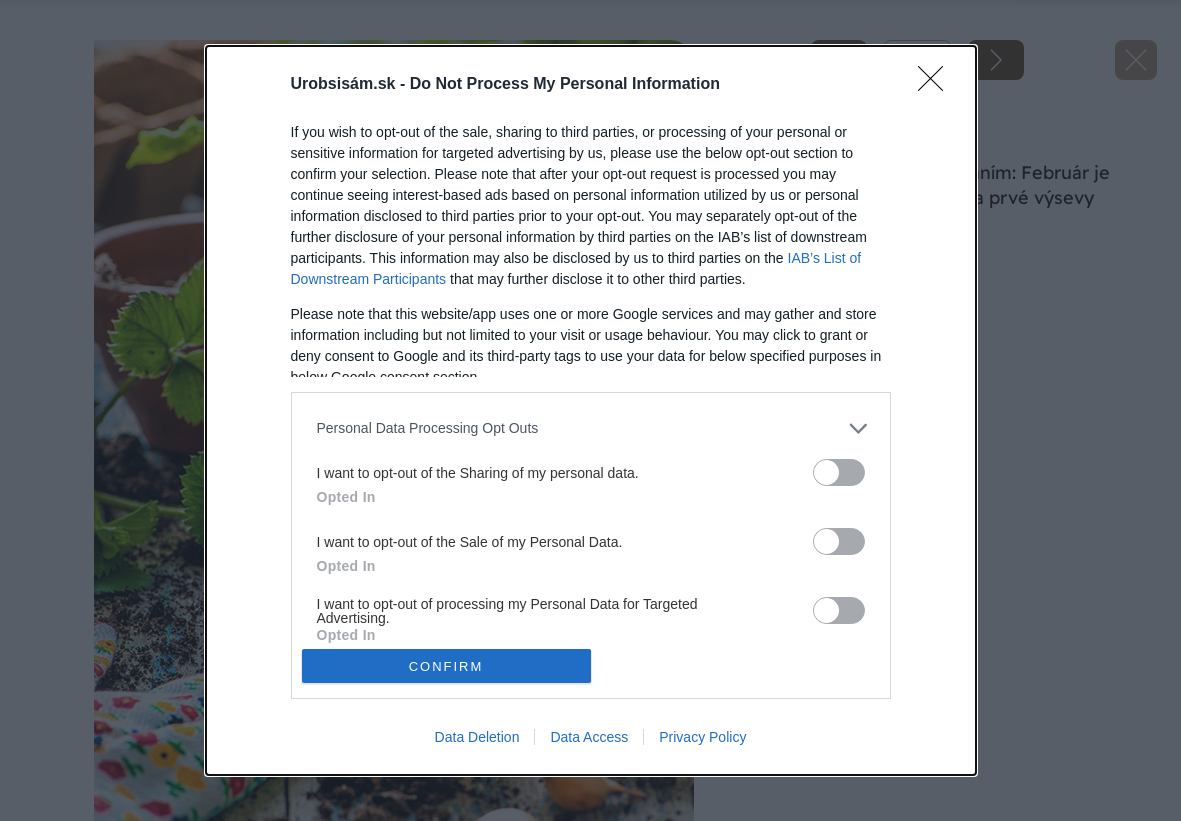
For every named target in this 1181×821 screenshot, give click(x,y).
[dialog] (591, 410)
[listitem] (591, 428)
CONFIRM (446, 665)
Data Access (589, 737)
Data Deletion (477, 737)
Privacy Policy (702, 737)
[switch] (839, 472)
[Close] (937, 85)
